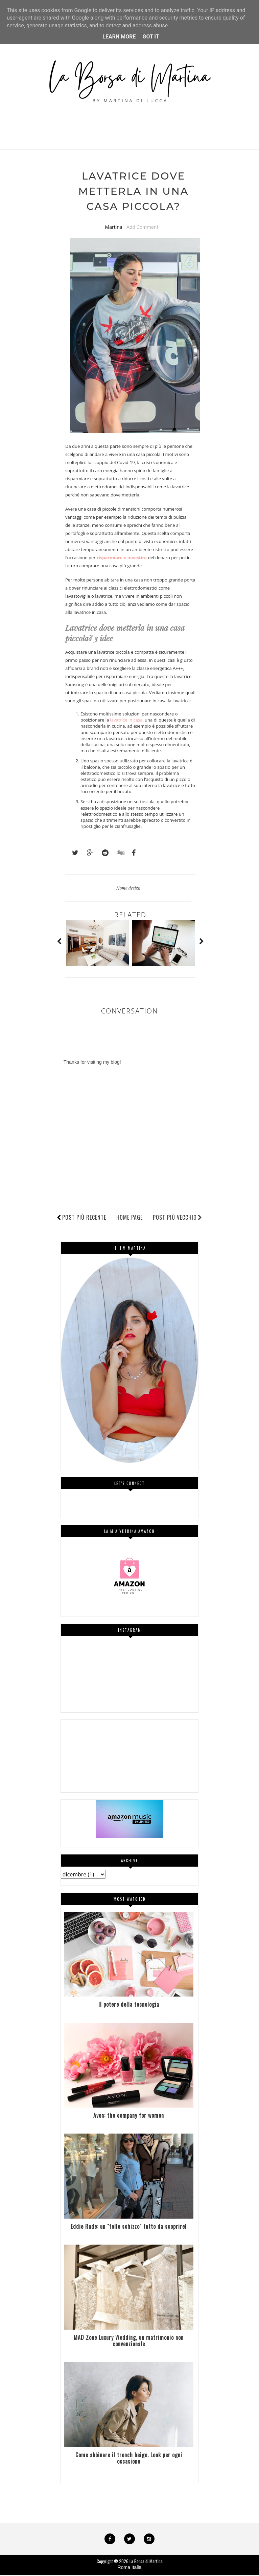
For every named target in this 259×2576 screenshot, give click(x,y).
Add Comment (142, 227)
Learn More (119, 36)
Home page (129, 1218)
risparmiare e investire (122, 558)
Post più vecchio (177, 1218)
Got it (150, 36)
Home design (128, 888)
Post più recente (84, 1218)
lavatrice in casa (126, 720)
